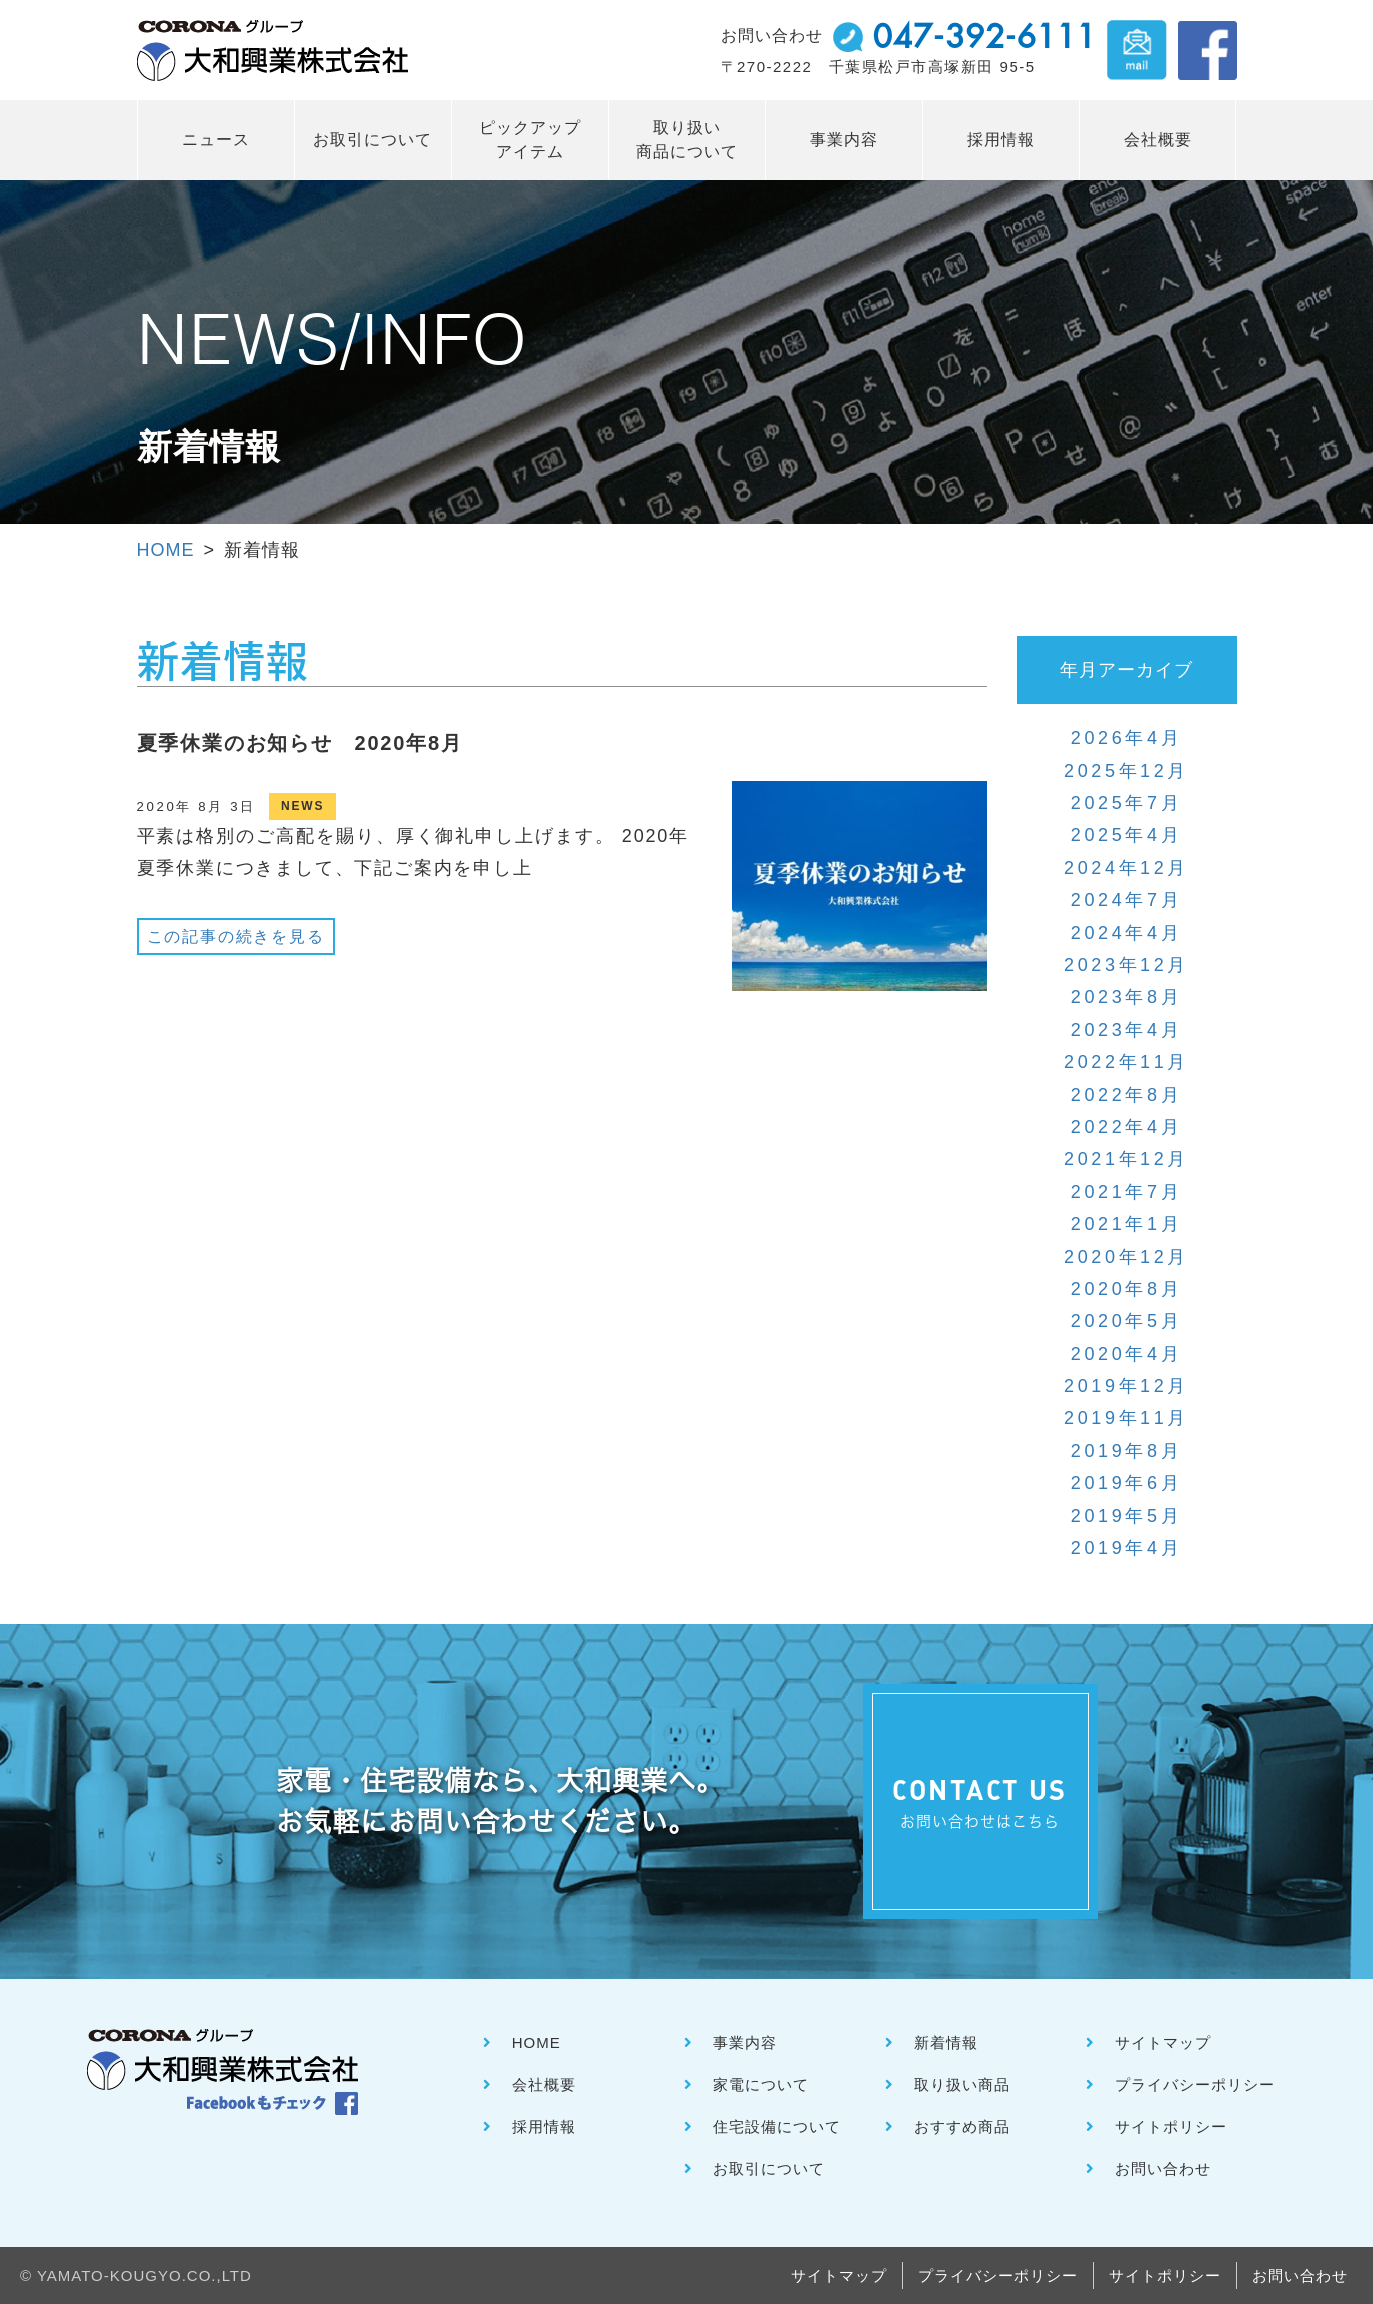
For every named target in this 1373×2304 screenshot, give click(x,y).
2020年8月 (1126, 1289)
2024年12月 (1126, 868)
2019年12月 (1126, 1386)
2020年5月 (1126, 1321)
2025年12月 (1126, 771)
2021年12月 (1126, 1159)
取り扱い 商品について (687, 139)
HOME (166, 550)
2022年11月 (1126, 1062)
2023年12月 (1126, 965)
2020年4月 (1126, 1354)
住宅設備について (777, 2126)
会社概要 (1158, 139)
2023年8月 (1126, 997)
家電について (761, 2084)
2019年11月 (1126, 1418)
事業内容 (844, 139)
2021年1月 (1126, 1224)
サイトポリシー (1171, 2126)
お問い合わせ (1163, 2168)
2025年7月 (1126, 803)
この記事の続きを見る (236, 936)
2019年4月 (1126, 1548)
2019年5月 (1126, 1516)
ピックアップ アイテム (530, 139)
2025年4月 (1126, 835)
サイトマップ (1163, 2042)
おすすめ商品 (962, 2126)
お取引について (372, 139)
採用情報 (1001, 139)
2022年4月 (1126, 1127)
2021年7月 (1126, 1192)
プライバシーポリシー (1195, 2084)
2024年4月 (1126, 933)
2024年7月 (1126, 900)
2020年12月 (1126, 1257)
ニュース (216, 139)
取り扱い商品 (962, 2084)
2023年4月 (1126, 1030)
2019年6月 (1126, 1483)
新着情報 (946, 2042)
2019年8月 (1126, 1451)
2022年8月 (1126, 1095)
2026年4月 (1126, 738)
